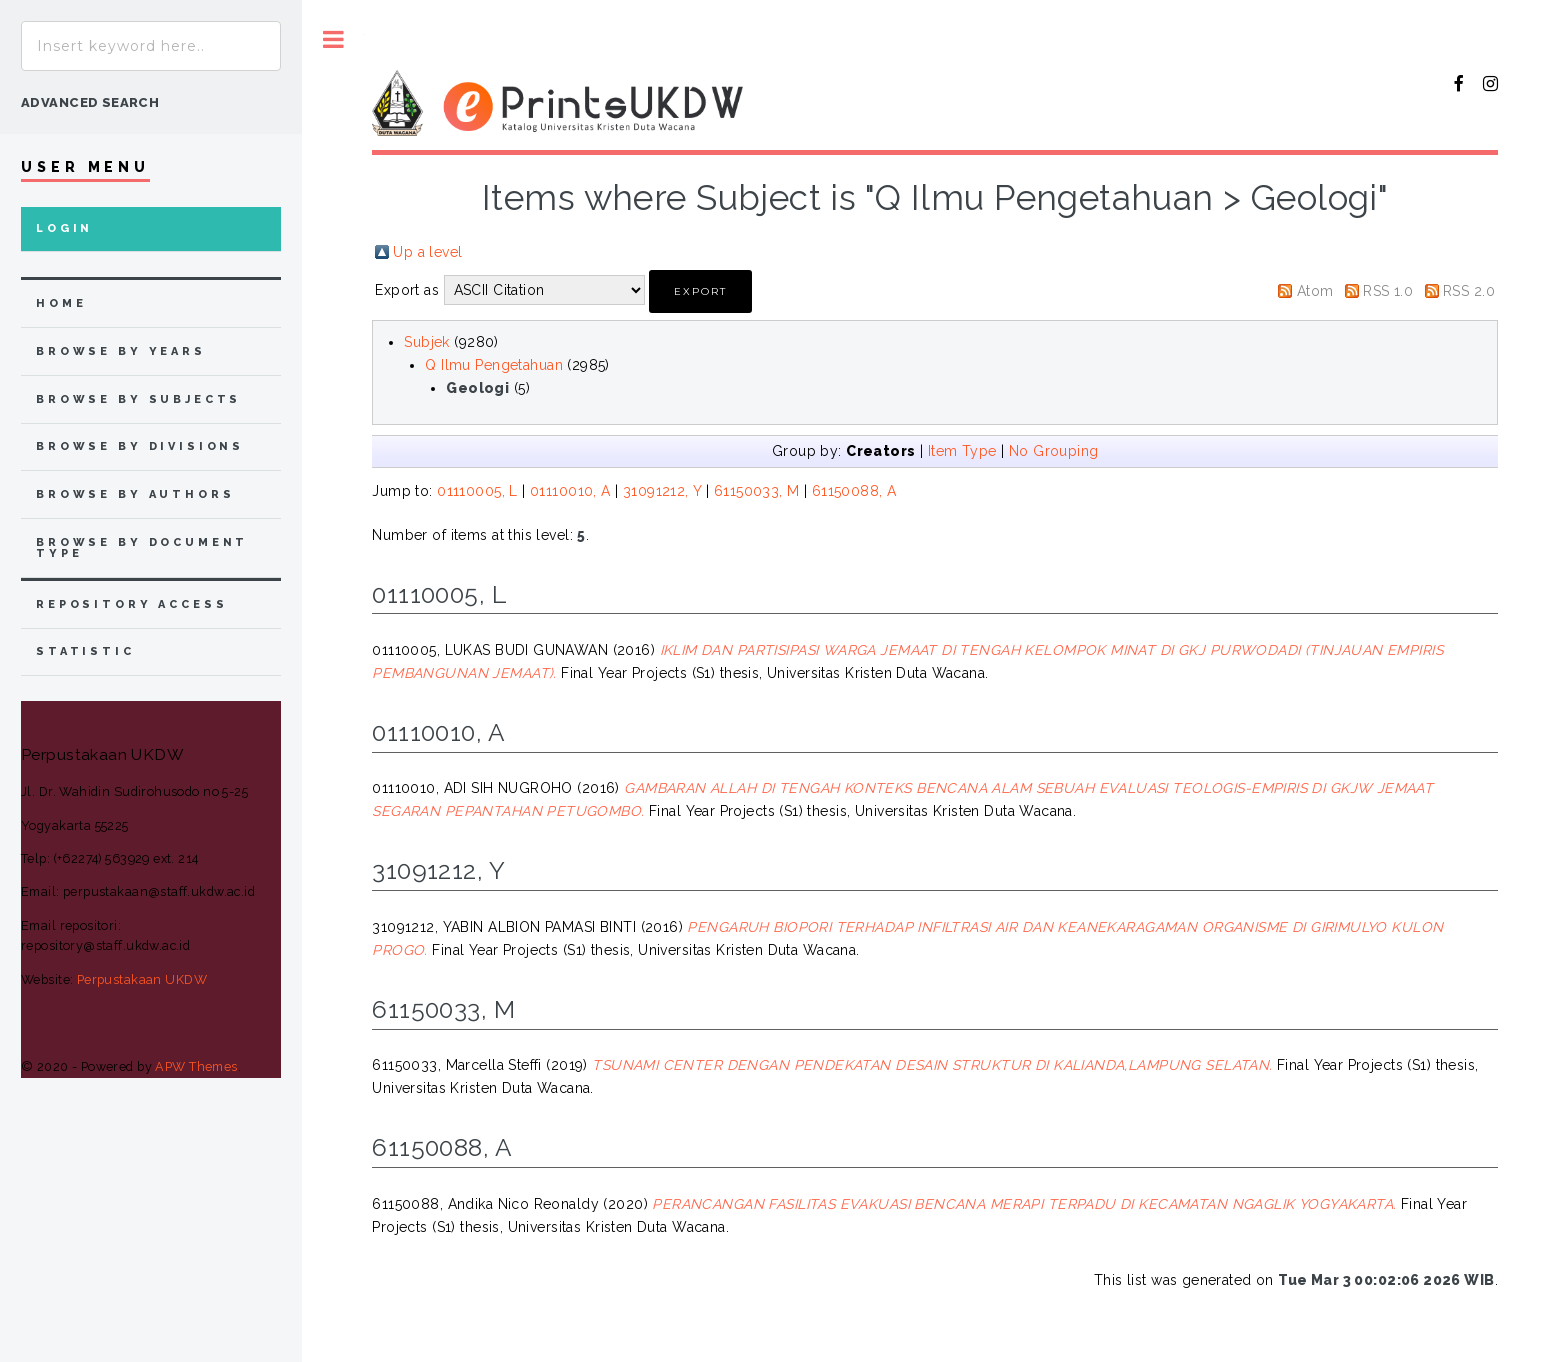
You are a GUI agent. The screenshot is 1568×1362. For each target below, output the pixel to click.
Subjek (427, 342)
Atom (1315, 291)
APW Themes (196, 1066)
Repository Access (131, 604)
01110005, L (477, 491)
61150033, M (757, 491)
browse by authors (135, 494)
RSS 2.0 (1469, 291)
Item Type (962, 451)
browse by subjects (138, 399)
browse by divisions (140, 446)
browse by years (121, 351)
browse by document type (142, 548)
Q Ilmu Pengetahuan (494, 365)
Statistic (85, 651)
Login (64, 228)
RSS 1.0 (1388, 291)
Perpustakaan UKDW (142, 979)
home (61, 303)
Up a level (427, 252)
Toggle (333, 39)
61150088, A (854, 491)
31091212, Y (662, 491)
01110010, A (570, 491)
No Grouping (1054, 451)
